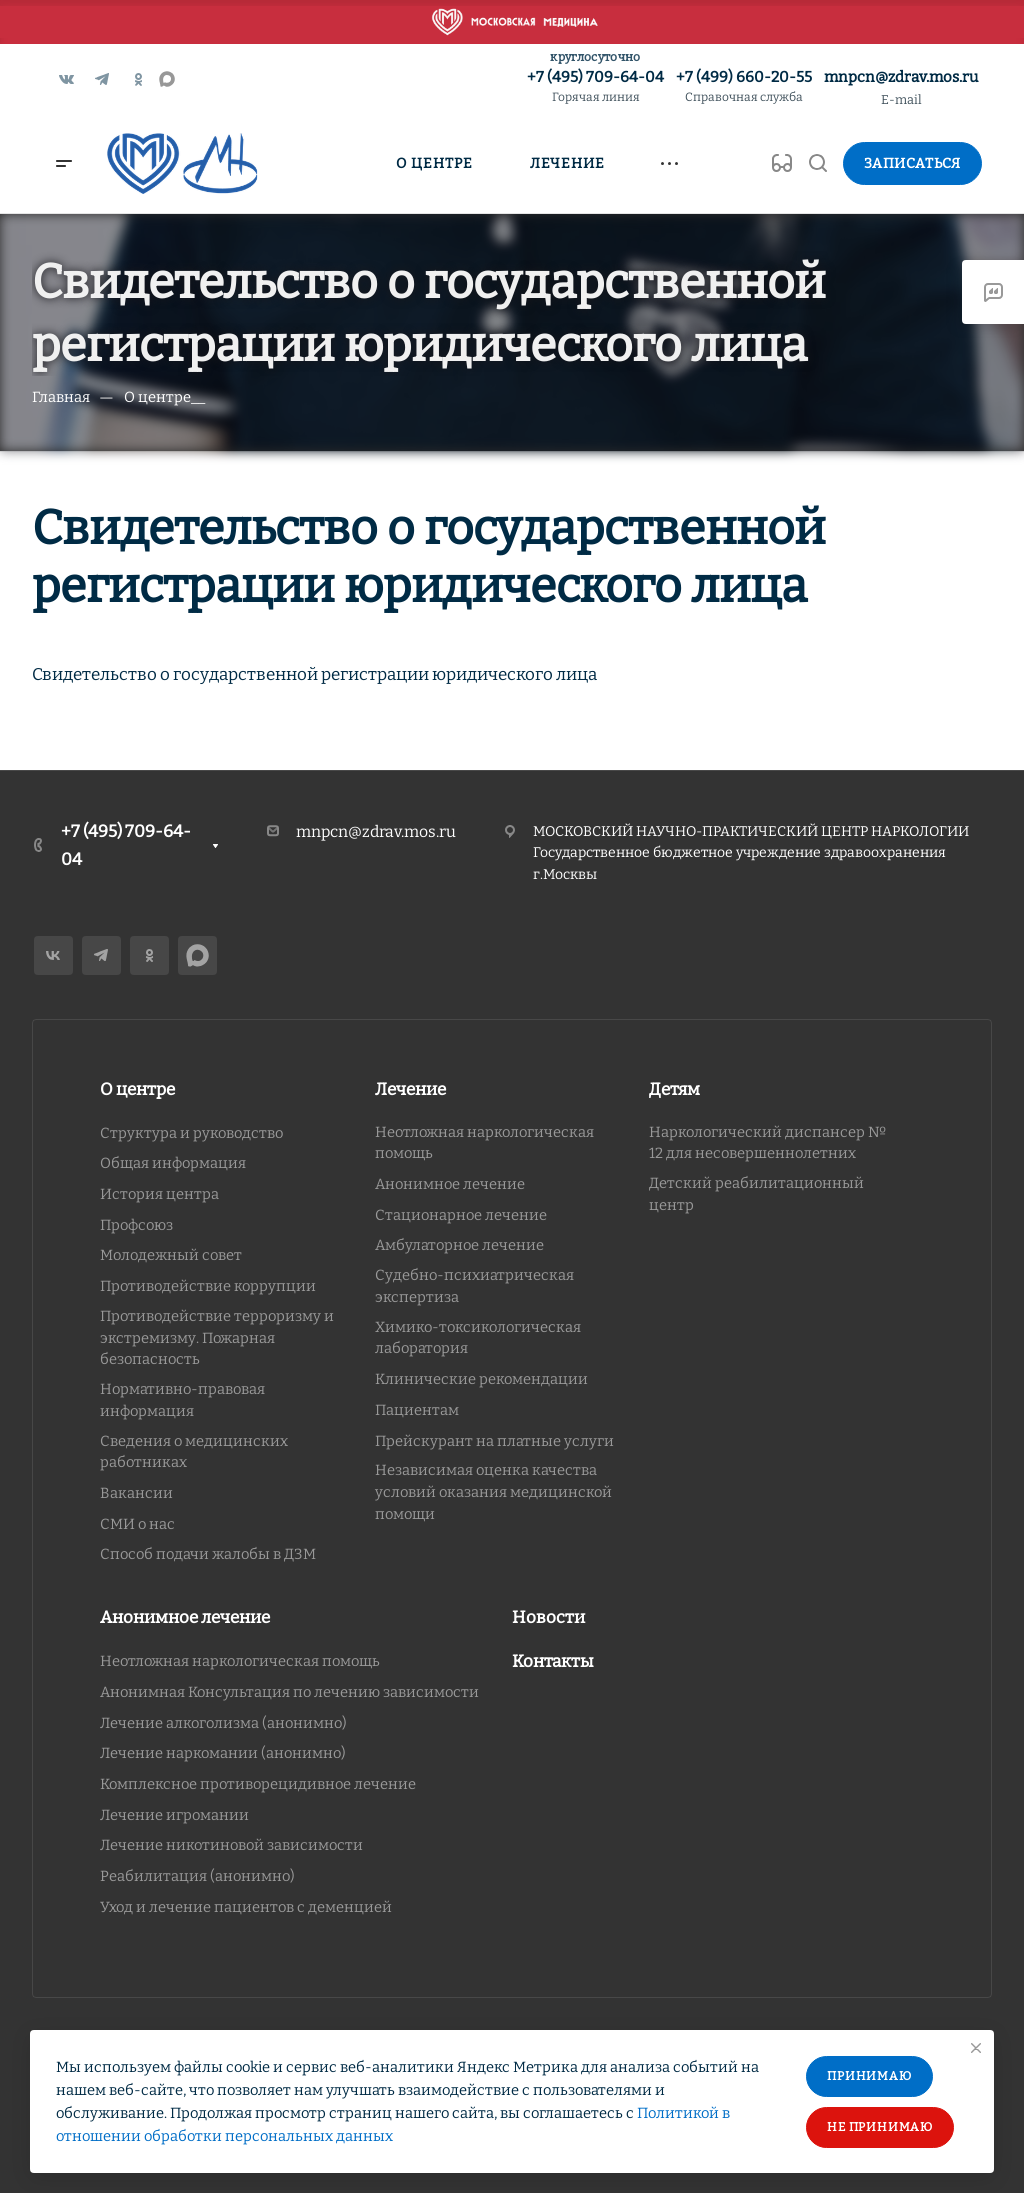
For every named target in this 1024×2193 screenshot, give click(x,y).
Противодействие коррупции (208, 1286)
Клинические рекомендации (481, 1379)
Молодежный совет (171, 1255)
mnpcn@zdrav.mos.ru (901, 77)
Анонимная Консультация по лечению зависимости (289, 1692)
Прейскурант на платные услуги (494, 1441)
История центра (159, 1194)
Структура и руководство (191, 1133)
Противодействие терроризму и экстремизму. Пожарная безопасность (217, 1337)
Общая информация (173, 1163)
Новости (548, 1617)
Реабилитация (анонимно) (197, 1876)
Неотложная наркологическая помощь (240, 1661)
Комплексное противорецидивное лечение (258, 1784)
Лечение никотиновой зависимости (231, 1845)
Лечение (410, 1089)
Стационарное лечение (461, 1215)
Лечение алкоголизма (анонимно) (223, 1723)
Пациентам (417, 1410)
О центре (137, 1089)
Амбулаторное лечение (459, 1245)
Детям (674, 1089)
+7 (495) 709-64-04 (595, 87)
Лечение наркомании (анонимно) (223, 1753)
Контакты (553, 1661)
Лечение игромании (174, 1815)
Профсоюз (136, 1225)
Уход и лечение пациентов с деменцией (246, 1907)
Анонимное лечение (450, 1184)
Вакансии (136, 1493)
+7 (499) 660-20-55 (744, 87)
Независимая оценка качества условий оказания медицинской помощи (493, 1491)
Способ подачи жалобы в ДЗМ (208, 1554)
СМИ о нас (137, 1524)
